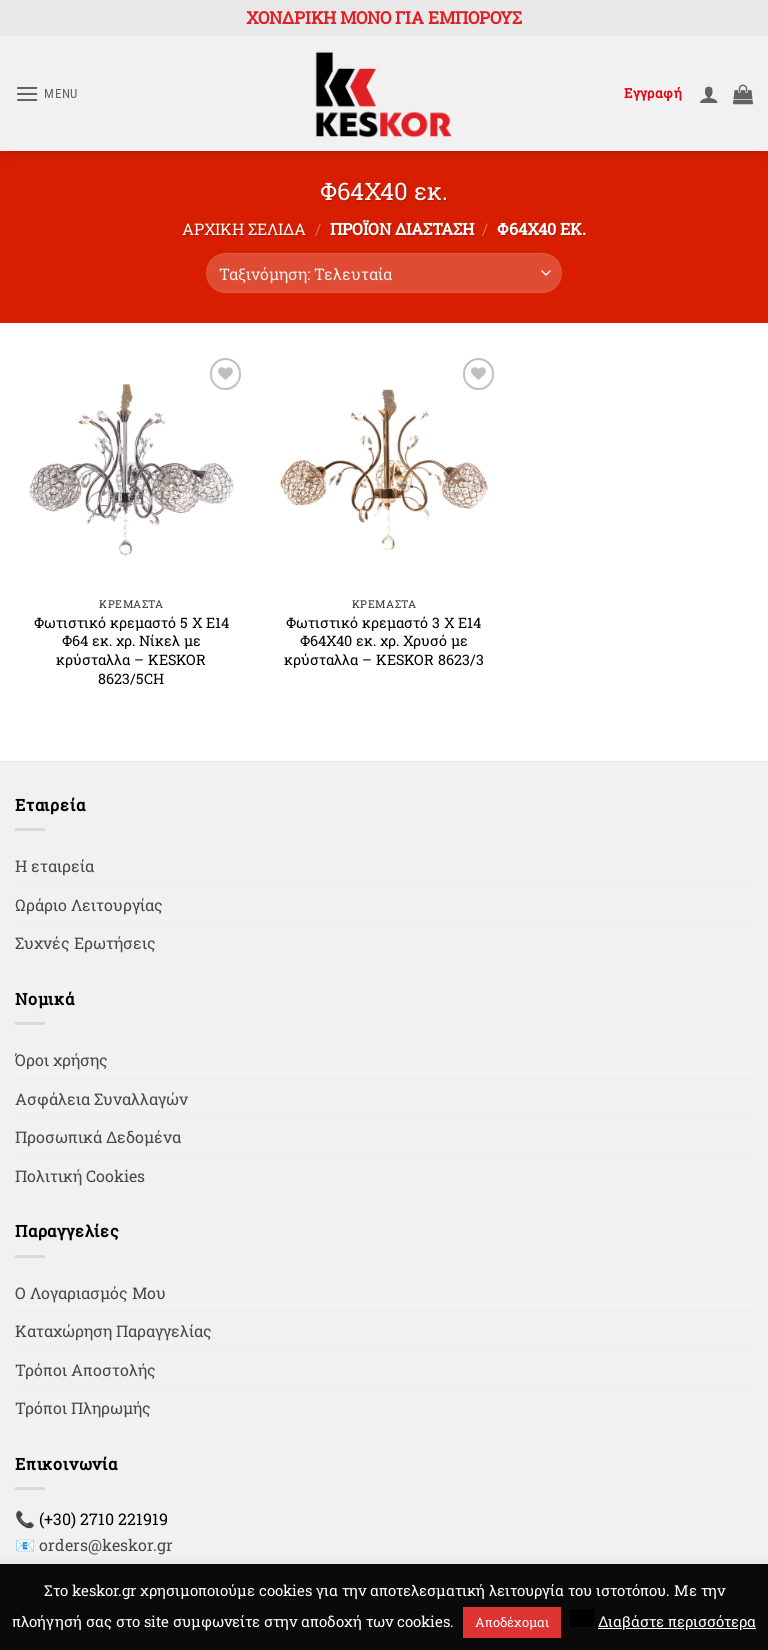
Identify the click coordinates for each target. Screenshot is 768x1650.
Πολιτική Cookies (80, 1175)
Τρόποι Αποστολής (85, 1369)
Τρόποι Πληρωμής (83, 1407)
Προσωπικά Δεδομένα (98, 1136)
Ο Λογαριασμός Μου (90, 1292)
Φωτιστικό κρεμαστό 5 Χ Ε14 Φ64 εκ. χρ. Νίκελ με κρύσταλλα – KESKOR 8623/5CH (131, 651)
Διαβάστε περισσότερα (677, 1621)
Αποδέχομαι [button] (512, 1622)
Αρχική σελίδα (244, 228)
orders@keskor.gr (106, 1544)
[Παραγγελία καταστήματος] (384, 273)
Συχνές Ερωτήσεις (85, 942)
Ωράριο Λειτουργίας (89, 904)
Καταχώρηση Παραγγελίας (113, 1330)
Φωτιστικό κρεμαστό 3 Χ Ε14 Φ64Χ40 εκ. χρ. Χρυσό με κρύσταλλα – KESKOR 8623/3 (384, 641)
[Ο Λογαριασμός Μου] (709, 94)
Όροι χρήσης (61, 1059)
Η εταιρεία (54, 865)
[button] (46, 93)
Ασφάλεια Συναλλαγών (101, 1098)
